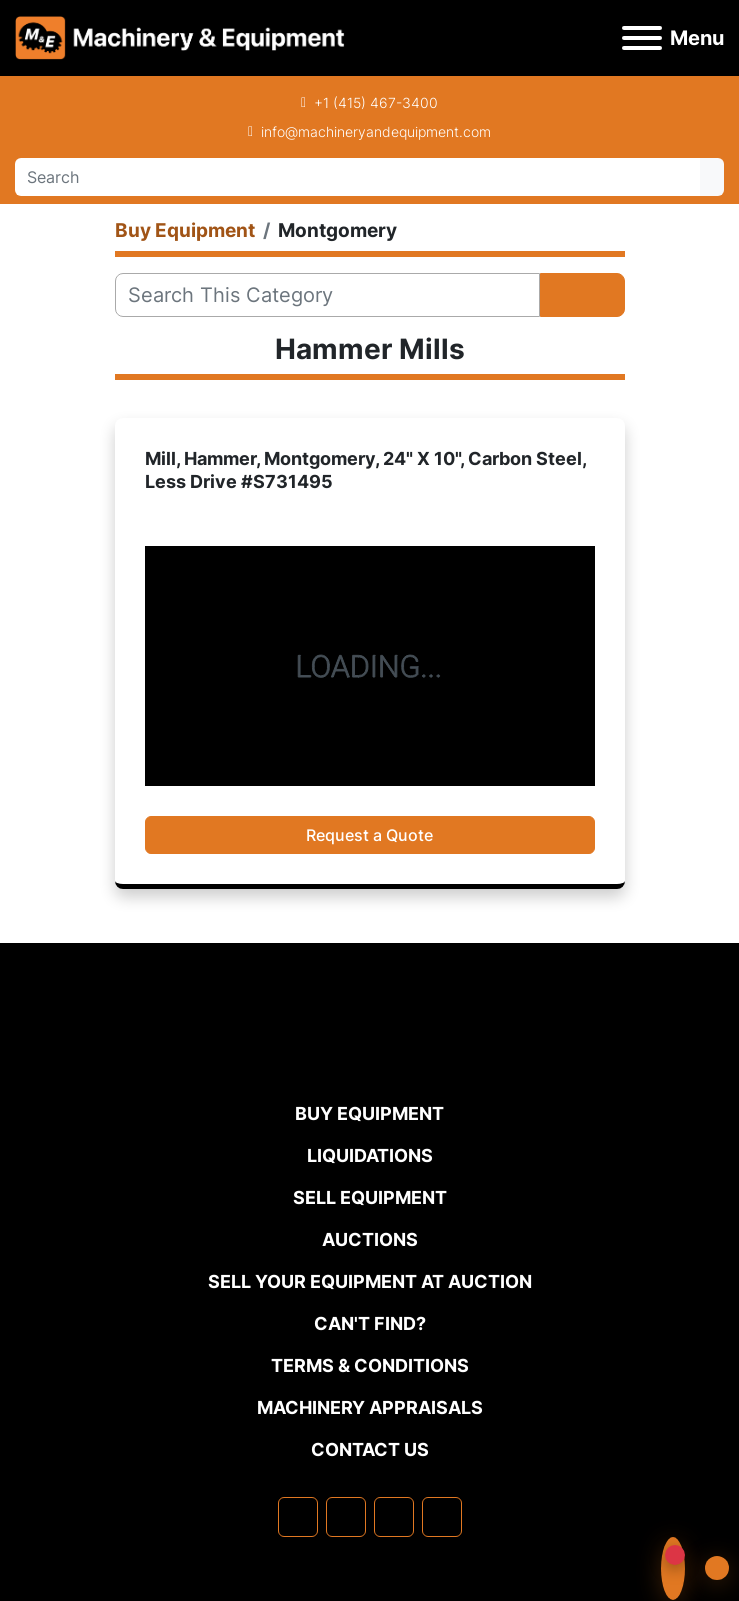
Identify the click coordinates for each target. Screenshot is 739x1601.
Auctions (370, 1239)
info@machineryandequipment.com (376, 131)
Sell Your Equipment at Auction (370, 1281)
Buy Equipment (369, 1113)
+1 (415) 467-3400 (376, 102)
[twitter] (394, 1517)
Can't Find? (370, 1323)
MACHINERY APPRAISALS (370, 1407)
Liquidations (370, 1155)
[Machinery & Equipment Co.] (370, 1059)
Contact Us (370, 1449)
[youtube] (442, 1517)
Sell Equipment (370, 1197)
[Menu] (642, 38)
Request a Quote (369, 835)
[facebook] (298, 1517)
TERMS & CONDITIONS (370, 1365)
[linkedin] (346, 1517)
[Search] (357, 177)
